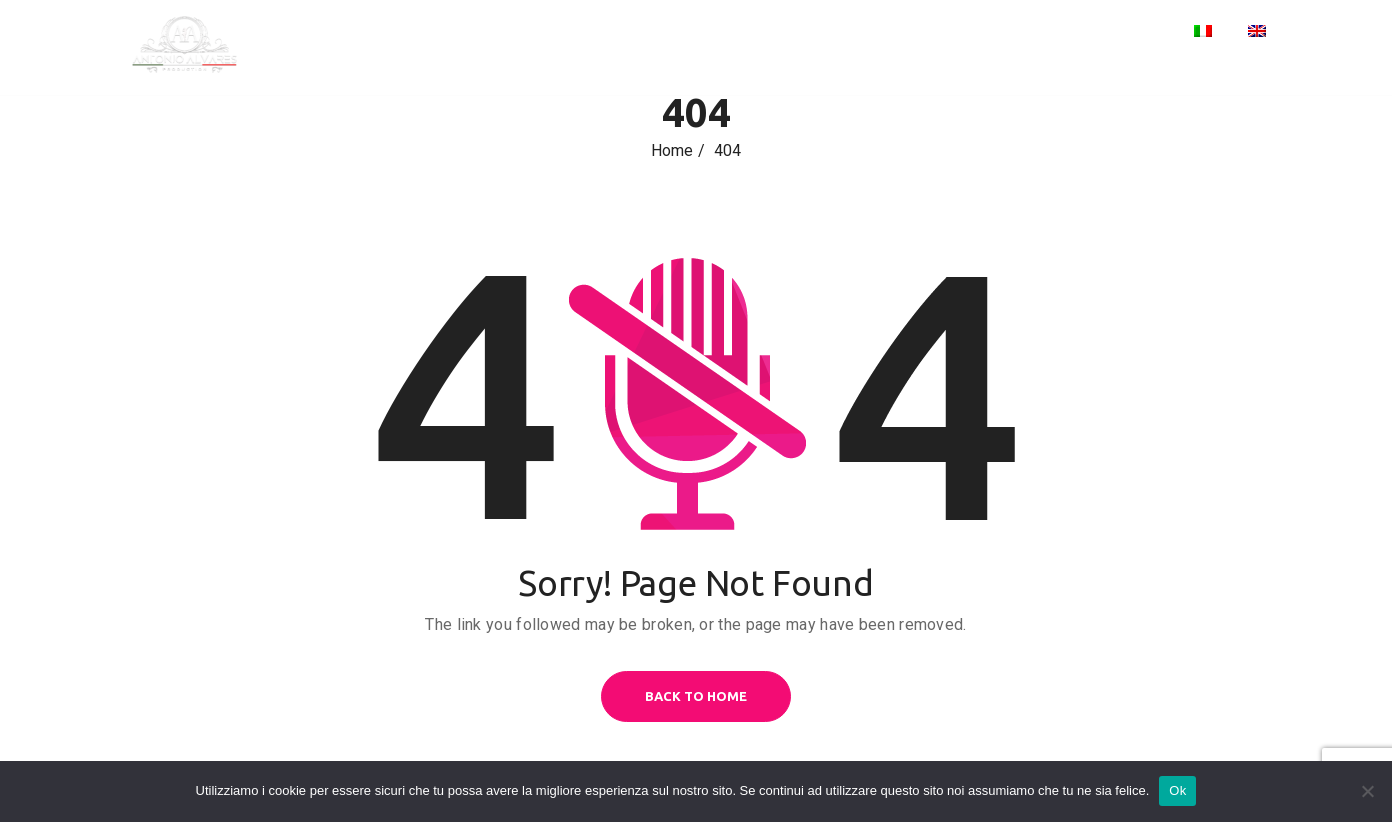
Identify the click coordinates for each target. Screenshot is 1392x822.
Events (1030, 32)
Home (953, 32)
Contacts (1125, 32)
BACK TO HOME (696, 696)
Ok (1177, 790)
